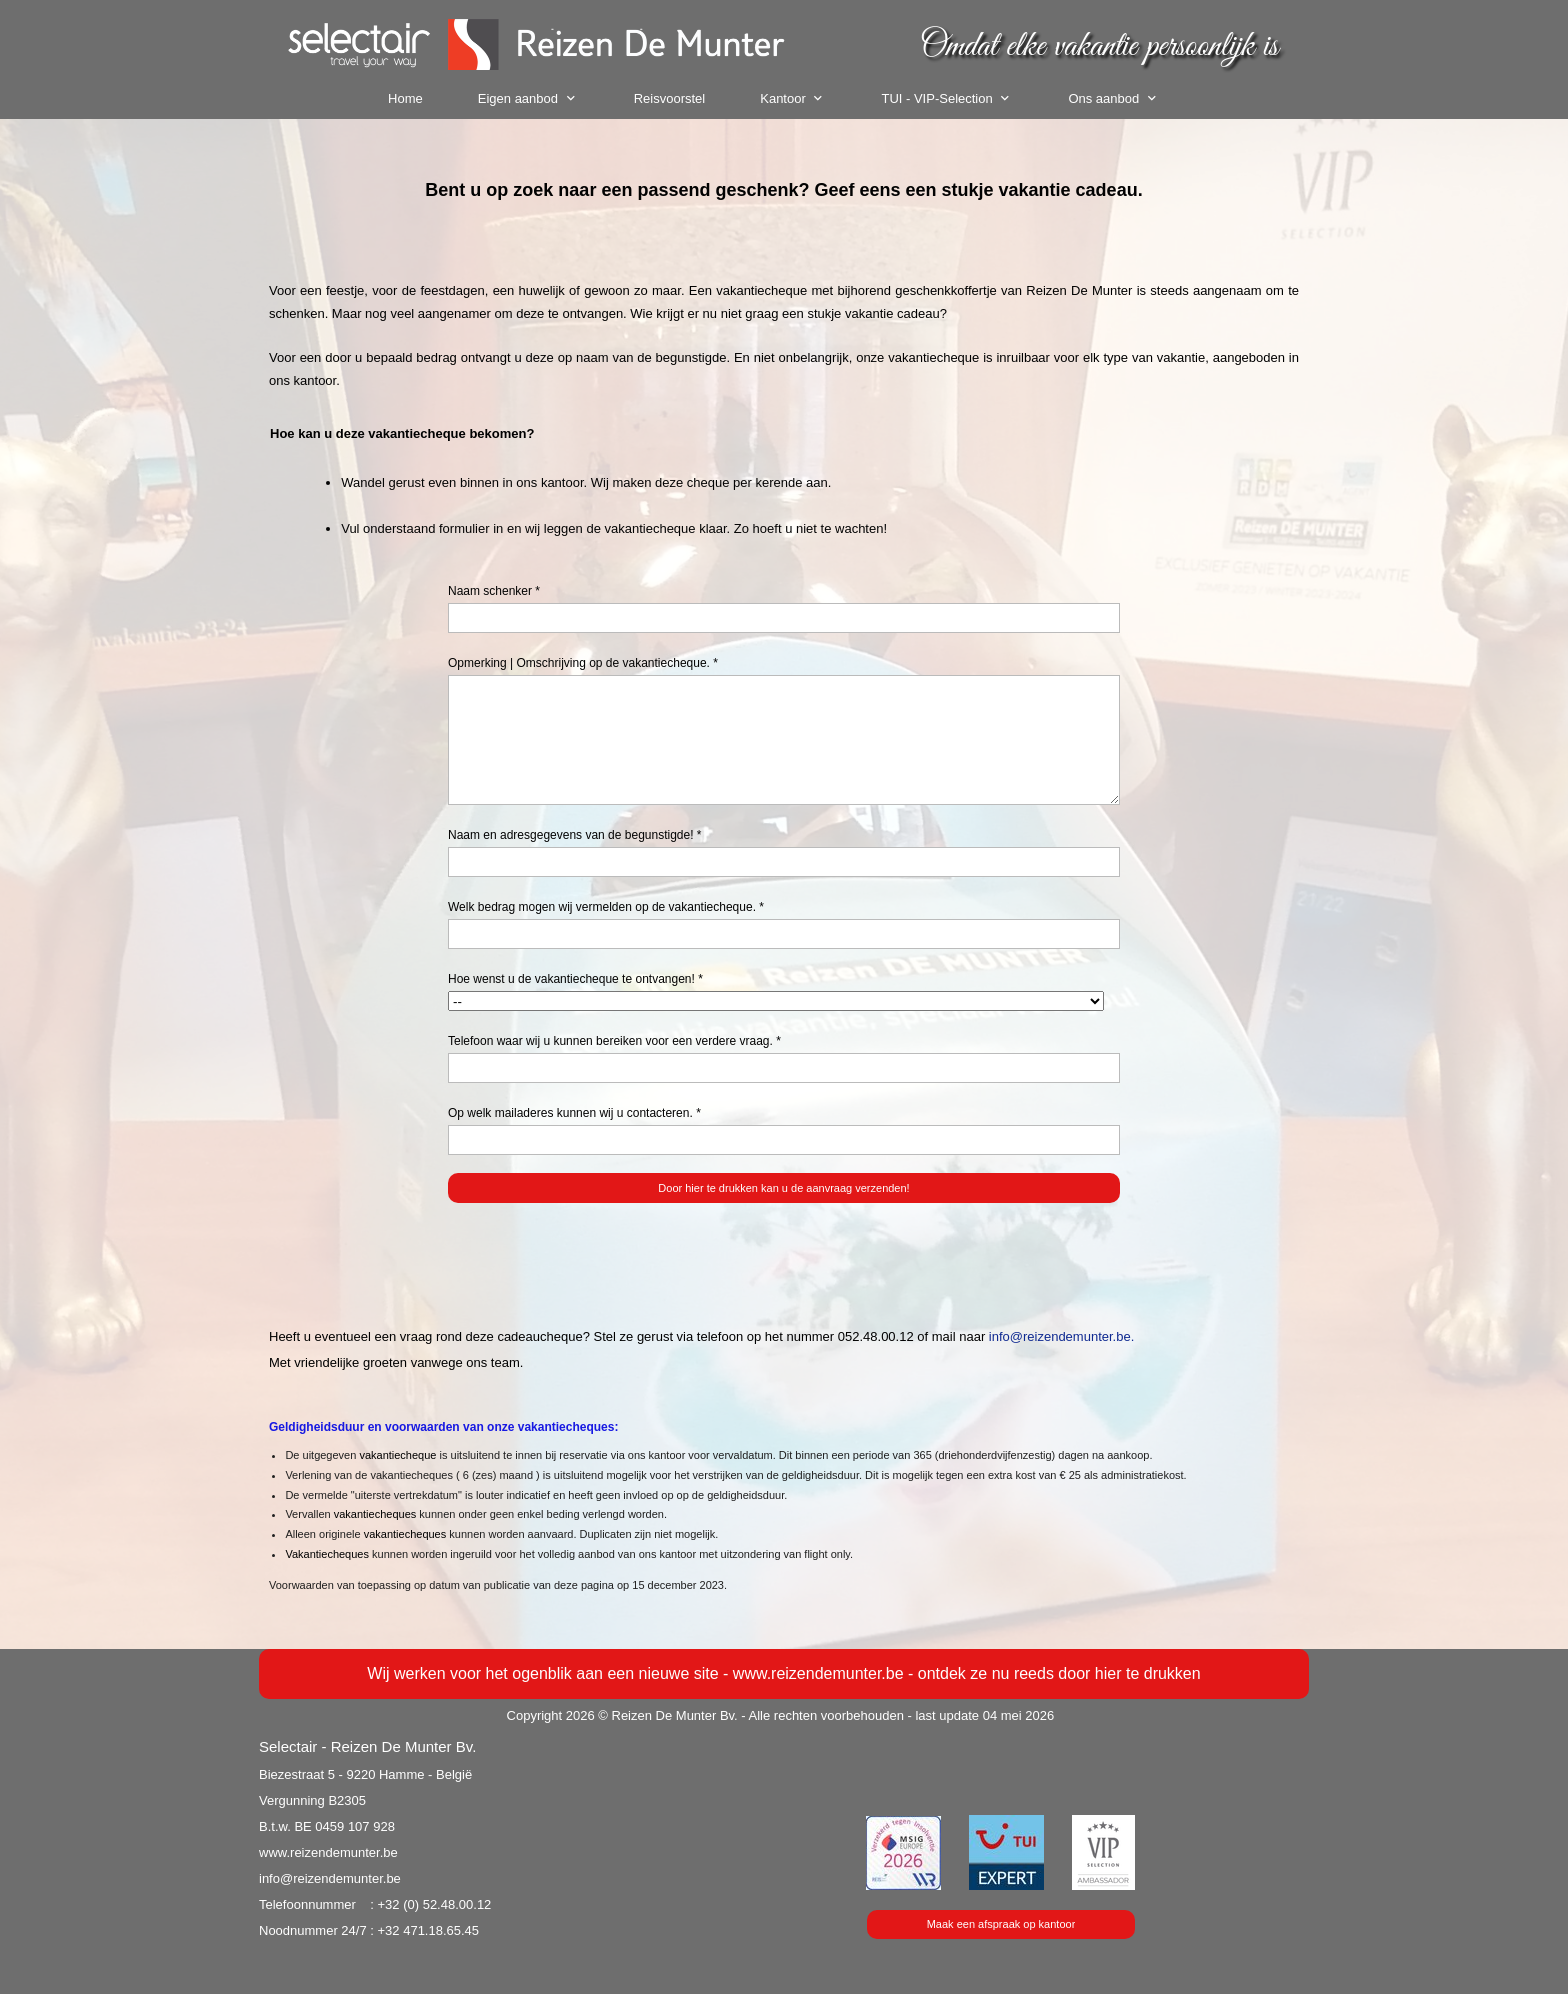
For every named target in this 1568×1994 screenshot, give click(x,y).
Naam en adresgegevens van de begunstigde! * (575, 835)
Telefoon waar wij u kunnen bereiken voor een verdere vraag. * (614, 1041)
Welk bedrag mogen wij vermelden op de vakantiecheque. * (606, 907)
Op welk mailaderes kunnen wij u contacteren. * (574, 1113)
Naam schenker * (494, 591)
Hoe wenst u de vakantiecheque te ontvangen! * (575, 979)
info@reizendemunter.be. (1061, 1336)
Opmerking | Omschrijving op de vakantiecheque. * (583, 663)
